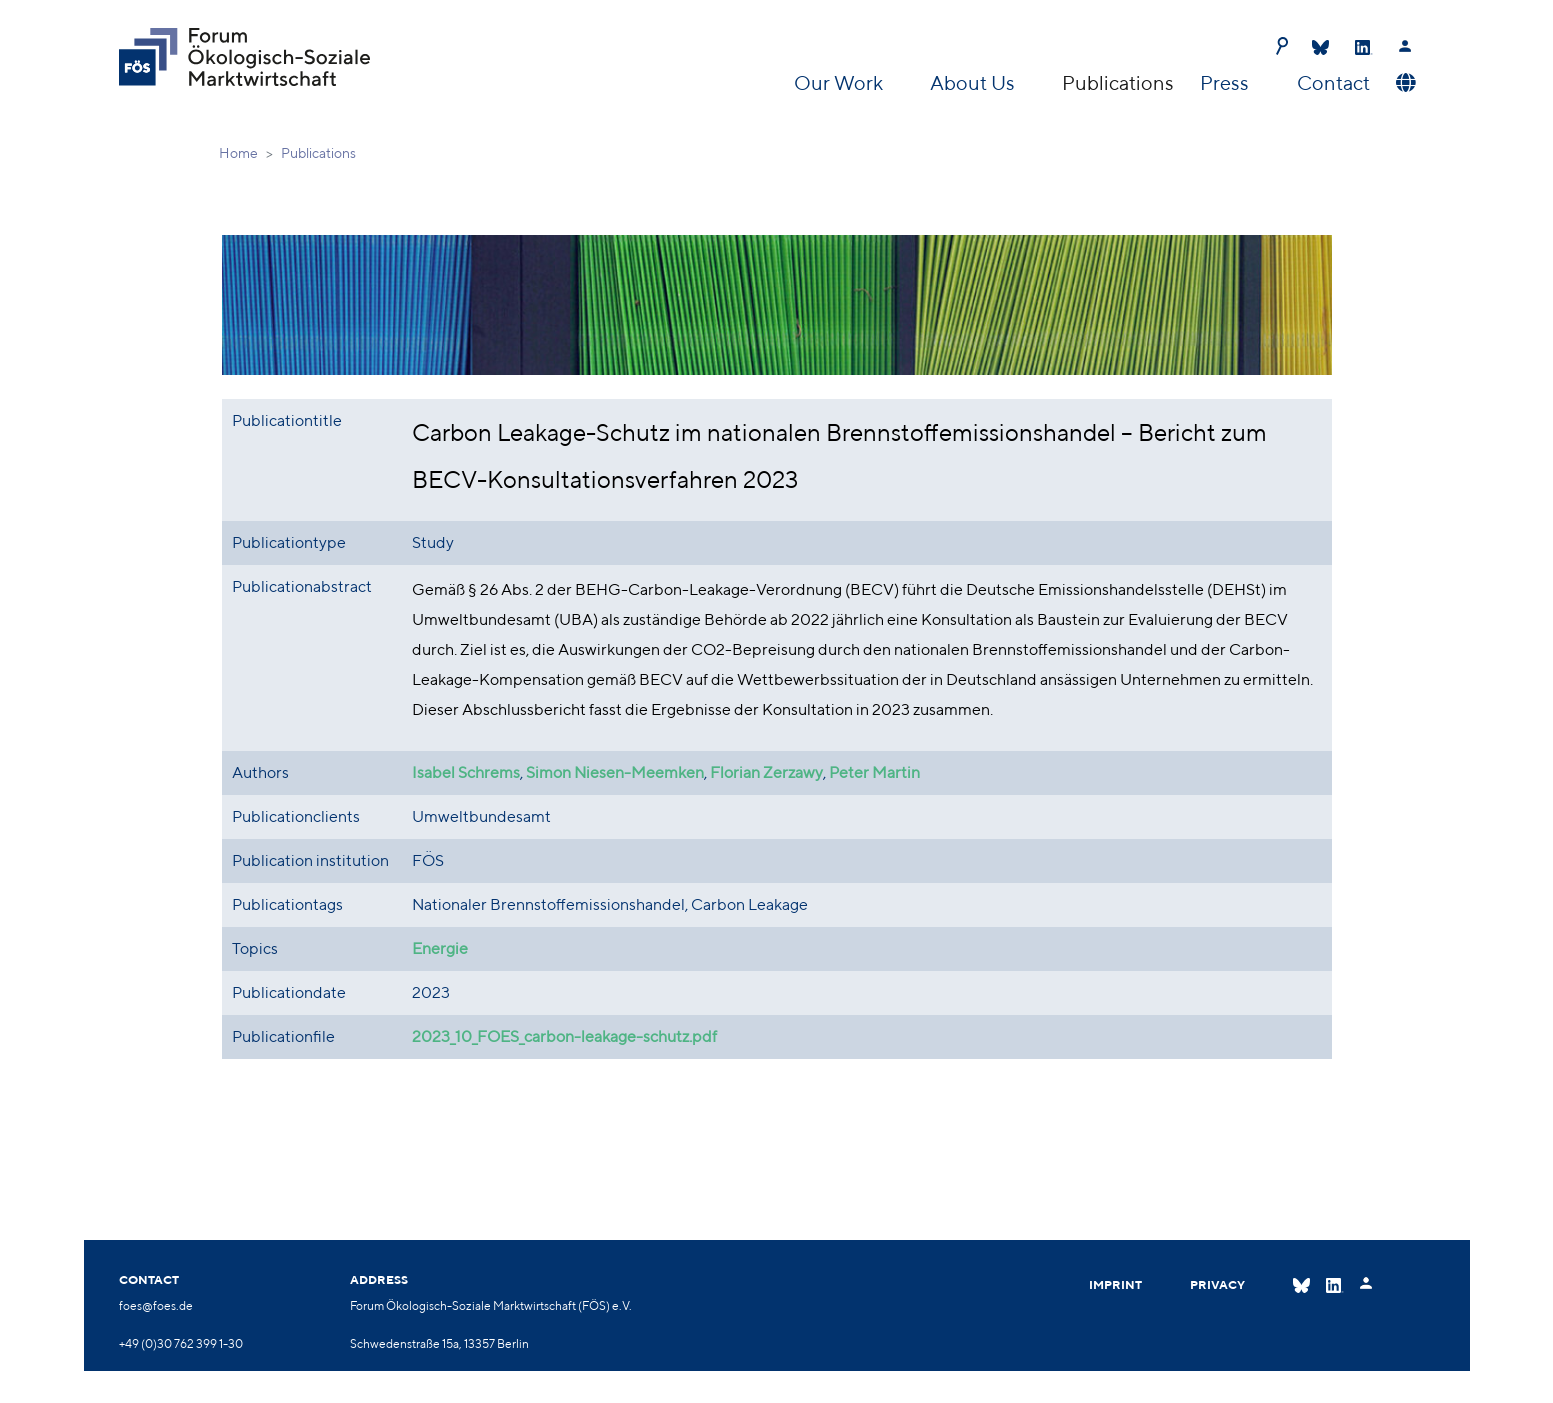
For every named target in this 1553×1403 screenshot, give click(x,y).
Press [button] (1226, 82)
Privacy (1217, 1284)
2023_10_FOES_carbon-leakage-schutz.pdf (564, 1036)
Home (238, 153)
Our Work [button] (840, 82)
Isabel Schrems (466, 772)
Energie (440, 948)
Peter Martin (874, 772)
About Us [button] (974, 82)
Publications (1118, 82)
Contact (1333, 82)
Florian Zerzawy (766, 772)
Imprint (1115, 1284)
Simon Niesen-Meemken (615, 772)
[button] (1403, 83)
